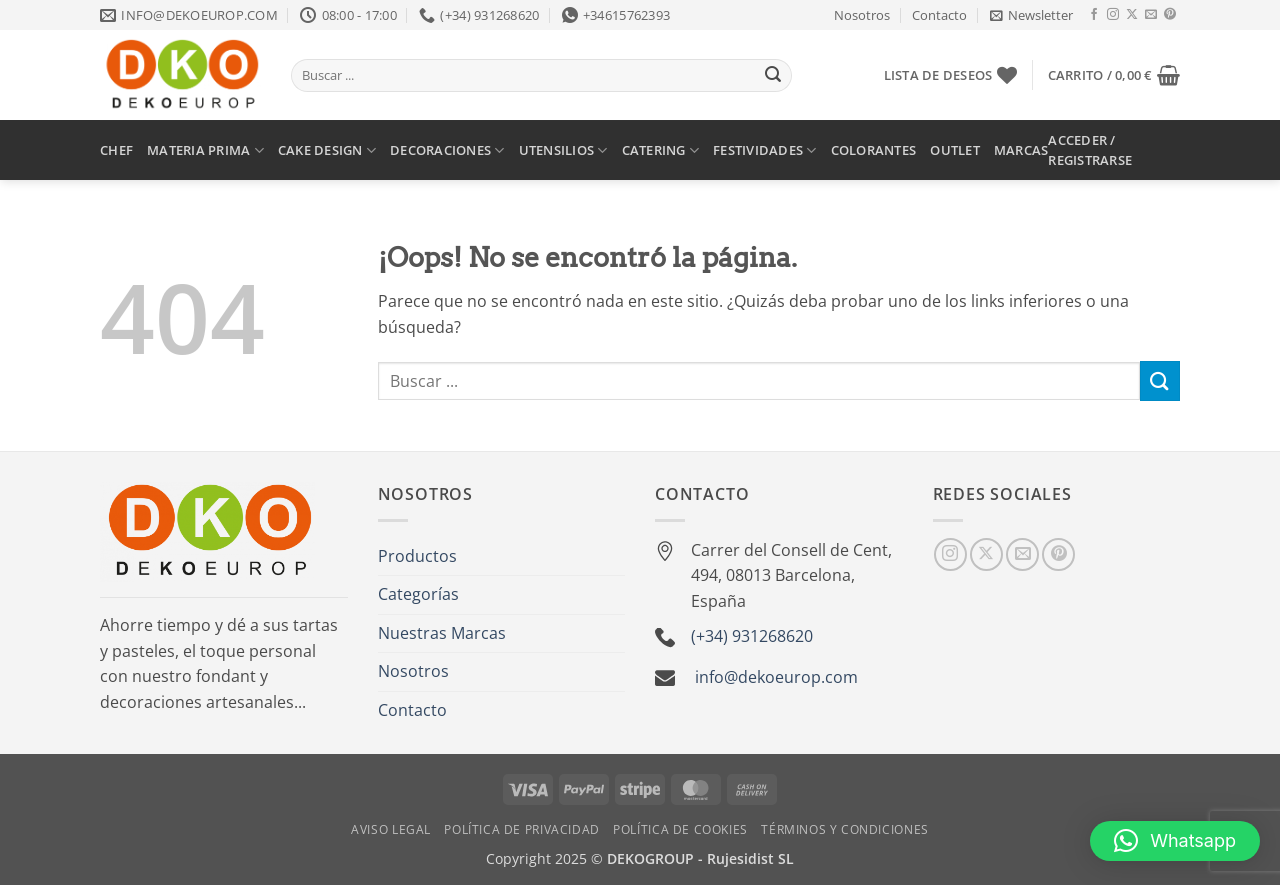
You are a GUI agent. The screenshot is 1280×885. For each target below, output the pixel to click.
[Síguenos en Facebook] (1094, 15)
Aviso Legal (391, 829)
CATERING (661, 150)
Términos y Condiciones (844, 829)
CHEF (116, 150)
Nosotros (862, 15)
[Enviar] (773, 76)
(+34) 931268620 (752, 636)
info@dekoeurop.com (776, 677)
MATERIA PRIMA (205, 150)
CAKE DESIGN (327, 150)
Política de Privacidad (521, 829)
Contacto (939, 15)
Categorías (418, 594)
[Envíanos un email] (1151, 15)
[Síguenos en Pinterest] (1170, 15)
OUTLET (955, 150)
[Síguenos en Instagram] (1113, 15)
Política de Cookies (680, 829)
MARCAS (1021, 150)
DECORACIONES (447, 150)
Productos (417, 556)
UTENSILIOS (563, 150)
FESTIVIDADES (765, 150)
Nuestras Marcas (442, 633)
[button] (1031, 15)
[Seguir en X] (1132, 15)
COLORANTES (874, 150)
